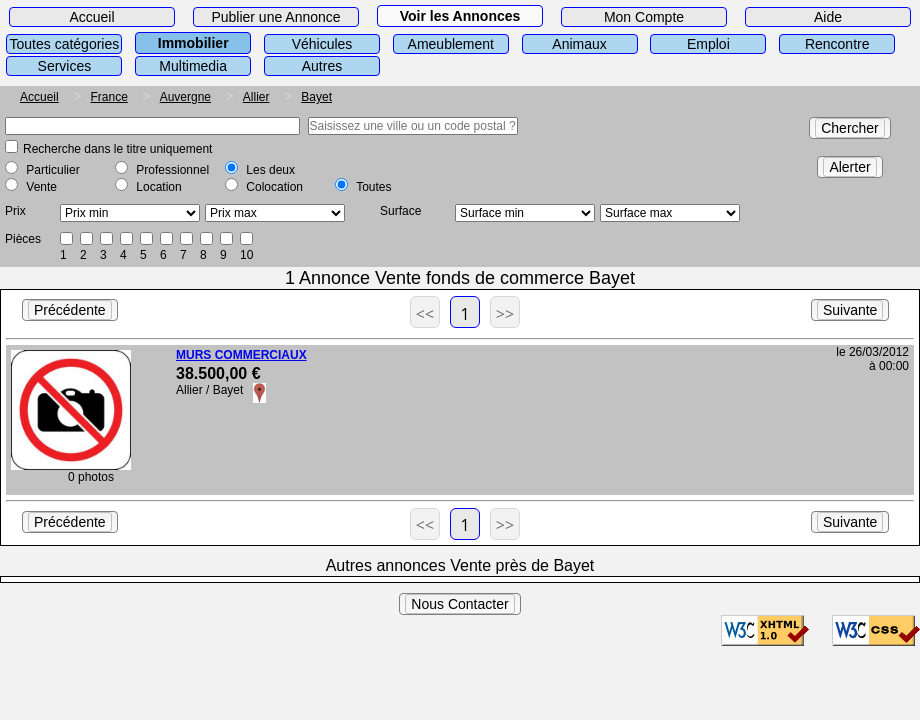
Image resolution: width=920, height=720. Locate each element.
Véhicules (322, 44)
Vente (41, 187)
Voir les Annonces (460, 16)
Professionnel (172, 170)
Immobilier (193, 43)
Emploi (708, 44)
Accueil (91, 17)
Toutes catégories (65, 44)
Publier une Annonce (275, 17)
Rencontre (837, 44)
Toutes (373, 187)
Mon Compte (644, 17)
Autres (322, 66)
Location (158, 187)
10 (246, 255)
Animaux (579, 44)
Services (65, 66)
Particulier (52, 170)
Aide (828, 17)
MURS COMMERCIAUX (241, 355)
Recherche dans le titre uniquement (117, 149)
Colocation (274, 187)
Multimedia (193, 66)
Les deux (270, 170)
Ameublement (451, 44)
